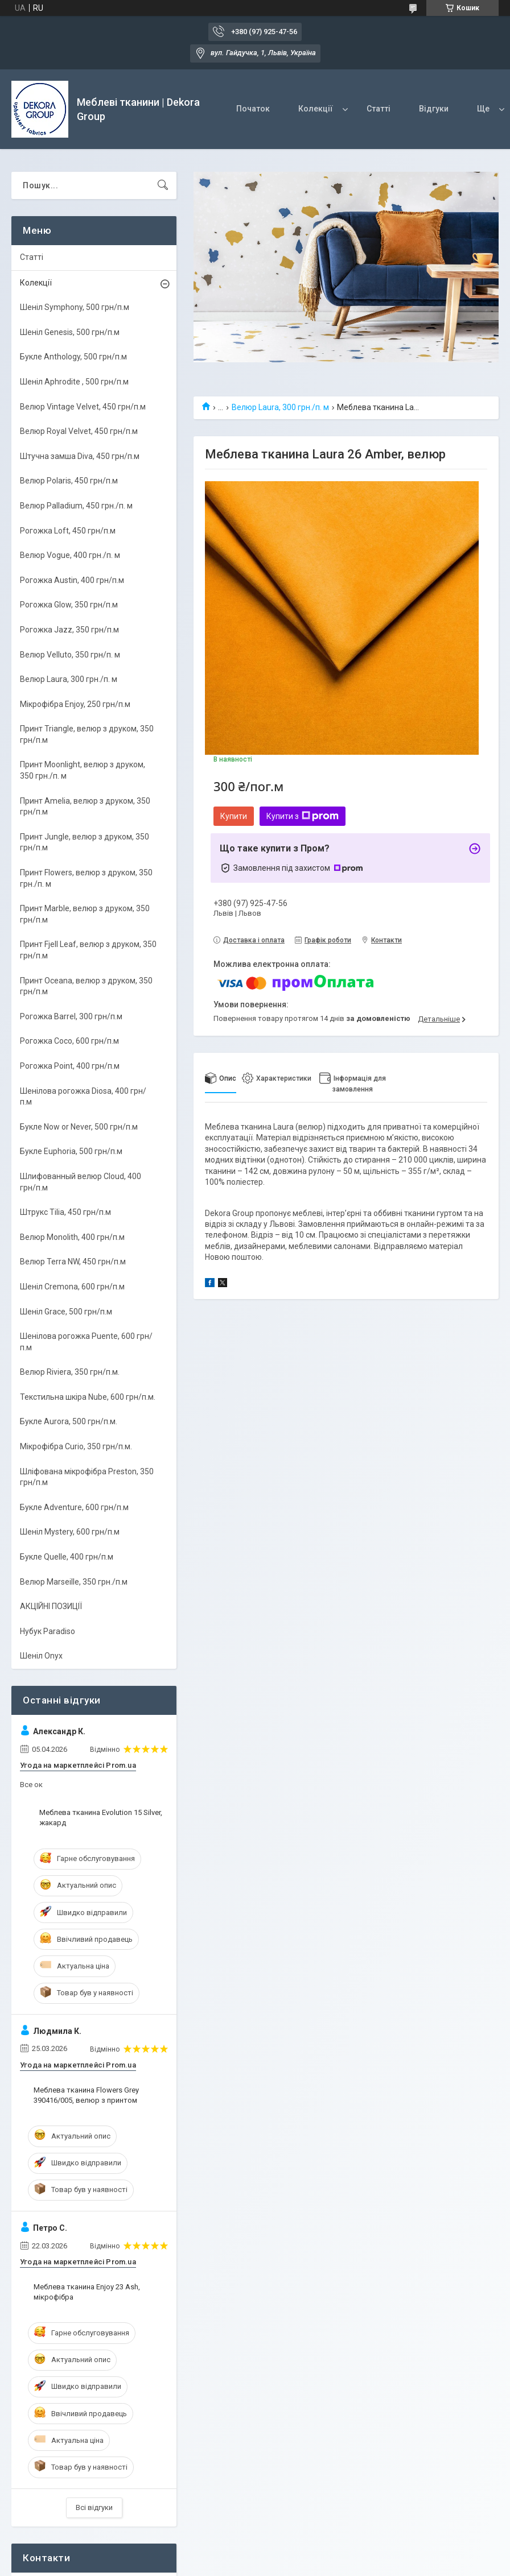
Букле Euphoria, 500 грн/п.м (71, 1151)
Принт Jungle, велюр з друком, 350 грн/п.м (84, 842)
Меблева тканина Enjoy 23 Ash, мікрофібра (87, 2292)
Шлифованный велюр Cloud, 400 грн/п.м (80, 1182)
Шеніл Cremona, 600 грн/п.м (72, 1286)
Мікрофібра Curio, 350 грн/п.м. (76, 1446)
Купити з (302, 816)
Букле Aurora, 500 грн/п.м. (68, 1421)
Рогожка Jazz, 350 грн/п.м (69, 629)
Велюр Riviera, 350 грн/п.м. (70, 1371)
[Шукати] (162, 185)
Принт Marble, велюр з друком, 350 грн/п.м (85, 914)
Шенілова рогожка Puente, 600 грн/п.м (86, 1342)
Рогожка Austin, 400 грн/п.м (72, 580)
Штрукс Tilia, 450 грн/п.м (65, 1212)
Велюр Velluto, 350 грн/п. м (70, 654)
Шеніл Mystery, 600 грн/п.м (70, 1531)
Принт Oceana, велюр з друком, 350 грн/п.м (86, 986)
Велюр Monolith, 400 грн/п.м (72, 1237)
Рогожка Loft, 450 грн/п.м (68, 530)
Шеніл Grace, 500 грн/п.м (66, 1311)
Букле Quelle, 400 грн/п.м (66, 1556)
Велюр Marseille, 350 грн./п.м (74, 1581)
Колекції (315, 108)
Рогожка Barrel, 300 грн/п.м (71, 1016)
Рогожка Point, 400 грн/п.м (70, 1065)
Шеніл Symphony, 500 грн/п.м (74, 307)
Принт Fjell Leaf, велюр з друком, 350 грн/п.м (88, 950)
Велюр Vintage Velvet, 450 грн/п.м (83, 406)
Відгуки (434, 108)
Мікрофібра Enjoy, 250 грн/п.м (75, 704)
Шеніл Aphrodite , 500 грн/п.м (74, 381)
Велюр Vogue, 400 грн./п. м (70, 555)
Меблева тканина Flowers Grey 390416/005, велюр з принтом (86, 2095)
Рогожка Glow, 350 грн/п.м (69, 604)
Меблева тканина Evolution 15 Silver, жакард (100, 1817)
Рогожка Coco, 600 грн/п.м (69, 1040)
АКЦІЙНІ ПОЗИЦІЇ (51, 1606)
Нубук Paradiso (47, 1631)
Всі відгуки (94, 2507)
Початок (253, 108)
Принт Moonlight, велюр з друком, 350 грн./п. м (82, 770)
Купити (233, 816)
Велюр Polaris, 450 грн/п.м (69, 480)
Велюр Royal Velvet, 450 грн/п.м (79, 431)
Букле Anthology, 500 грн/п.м (73, 356)
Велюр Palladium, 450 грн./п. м (76, 505)
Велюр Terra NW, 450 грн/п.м (73, 1261)
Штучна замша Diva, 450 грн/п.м (79, 456)
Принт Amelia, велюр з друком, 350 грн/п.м (85, 806)
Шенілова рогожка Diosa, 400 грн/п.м (83, 1096)
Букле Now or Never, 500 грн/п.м (79, 1126)
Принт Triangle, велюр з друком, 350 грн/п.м (87, 734)
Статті (378, 108)
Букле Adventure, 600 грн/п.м (74, 1507)
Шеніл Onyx (41, 1655)
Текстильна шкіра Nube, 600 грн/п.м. (87, 1396)
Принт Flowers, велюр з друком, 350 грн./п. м (86, 878)
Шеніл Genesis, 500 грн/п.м (70, 332)
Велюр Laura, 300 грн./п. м (280, 407)
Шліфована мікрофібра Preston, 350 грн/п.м (87, 1477)
